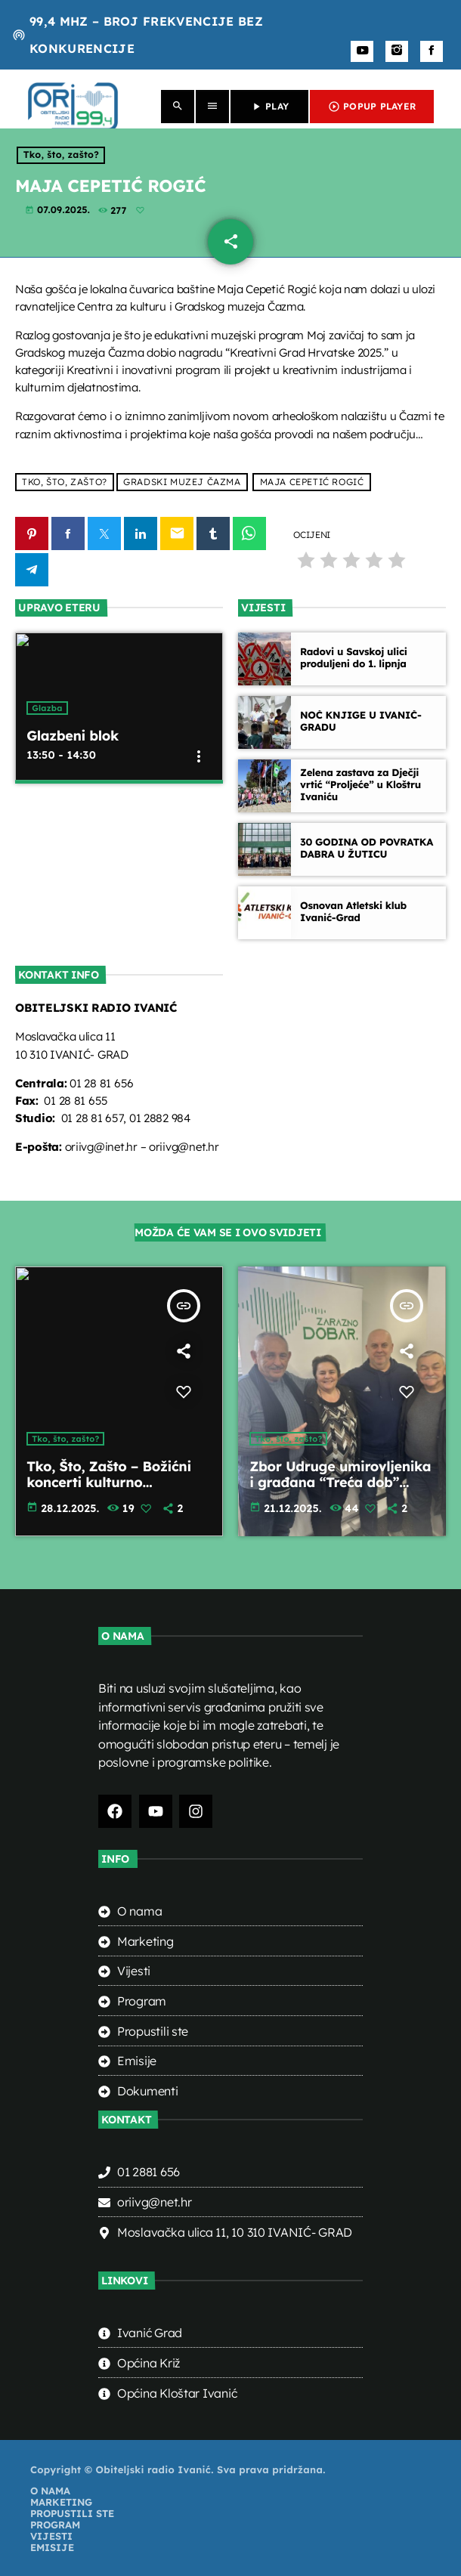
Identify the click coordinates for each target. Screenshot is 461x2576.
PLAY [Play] (269, 107)
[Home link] (73, 106)
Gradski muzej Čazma (181, 482)
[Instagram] (396, 51)
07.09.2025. (59, 211)
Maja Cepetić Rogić (312, 482)
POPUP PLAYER (372, 107)
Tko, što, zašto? (61, 155)
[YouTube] (362, 51)
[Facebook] (431, 51)
